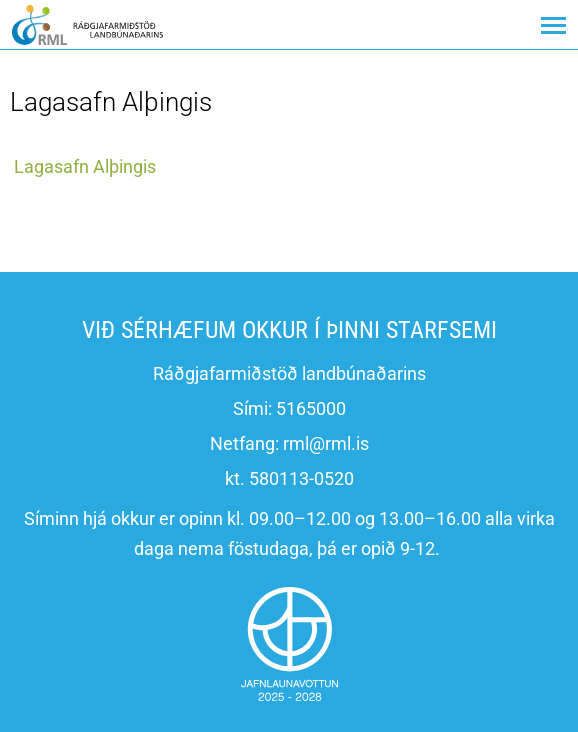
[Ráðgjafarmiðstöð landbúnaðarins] (87, 24)
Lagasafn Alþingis (85, 166)
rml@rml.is (326, 443)
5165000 (311, 408)
